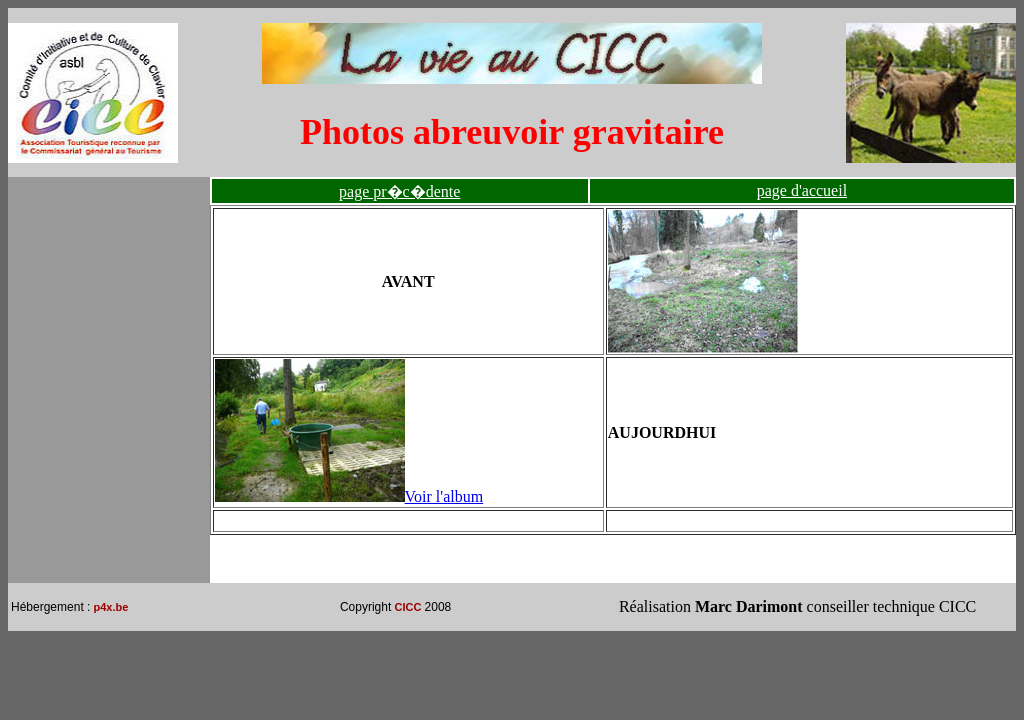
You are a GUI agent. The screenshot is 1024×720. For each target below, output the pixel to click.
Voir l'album (349, 496)
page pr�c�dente (399, 191)
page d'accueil (802, 190)
